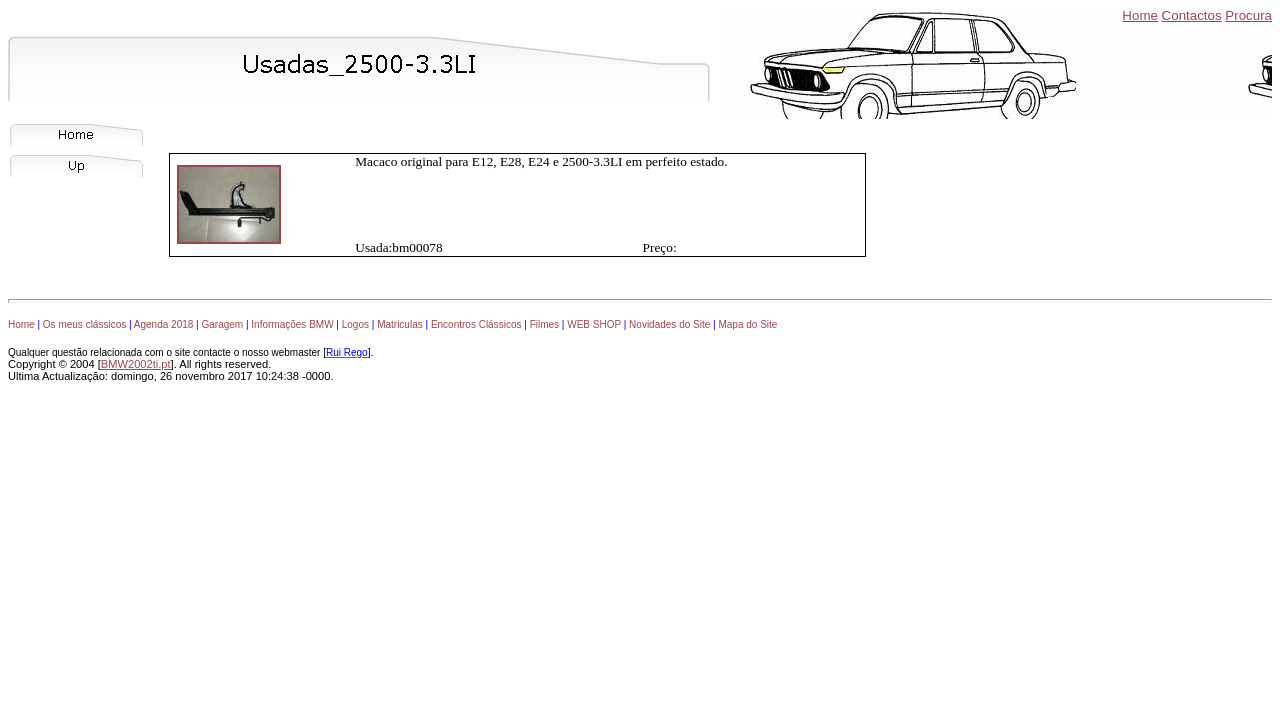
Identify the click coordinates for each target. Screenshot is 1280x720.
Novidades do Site (669, 324)
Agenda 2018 (164, 324)
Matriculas (400, 324)
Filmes (544, 324)
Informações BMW (292, 324)
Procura (1248, 15)
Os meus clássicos (84, 324)
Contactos (1192, 15)
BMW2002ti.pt (136, 364)
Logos (355, 324)
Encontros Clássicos (476, 324)
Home (1140, 15)
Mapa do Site (747, 324)
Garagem (222, 324)
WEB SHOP (594, 324)
